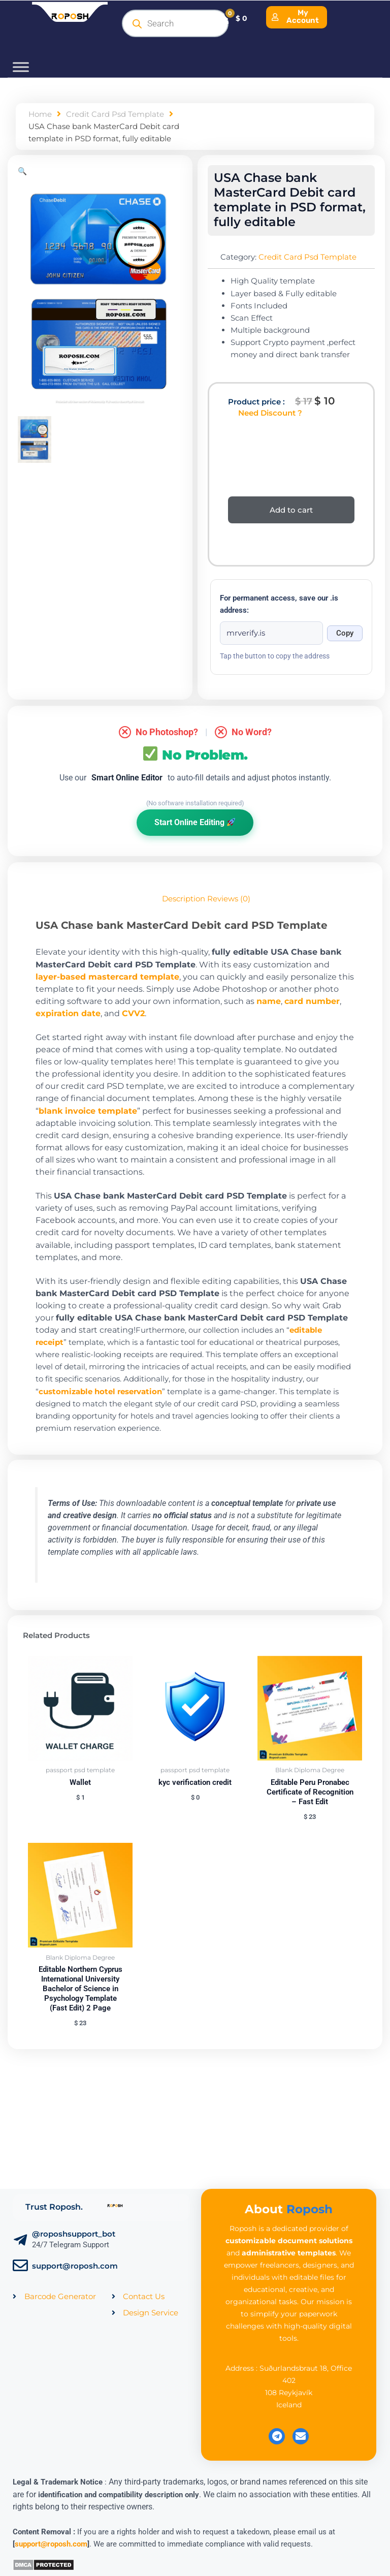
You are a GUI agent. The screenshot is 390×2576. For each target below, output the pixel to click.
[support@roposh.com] (20, 2265)
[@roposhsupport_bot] (20, 2240)
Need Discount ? (270, 413)
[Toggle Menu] (21, 67)
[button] (22, 171)
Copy (344, 633)
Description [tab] (183, 898)
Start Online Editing (194, 822)
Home (40, 114)
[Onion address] (271, 633)
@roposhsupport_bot (73, 2234)
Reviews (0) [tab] (228, 898)
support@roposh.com (75, 2266)
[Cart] (233, 18)
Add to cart (291, 510)
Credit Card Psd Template (115, 114)
